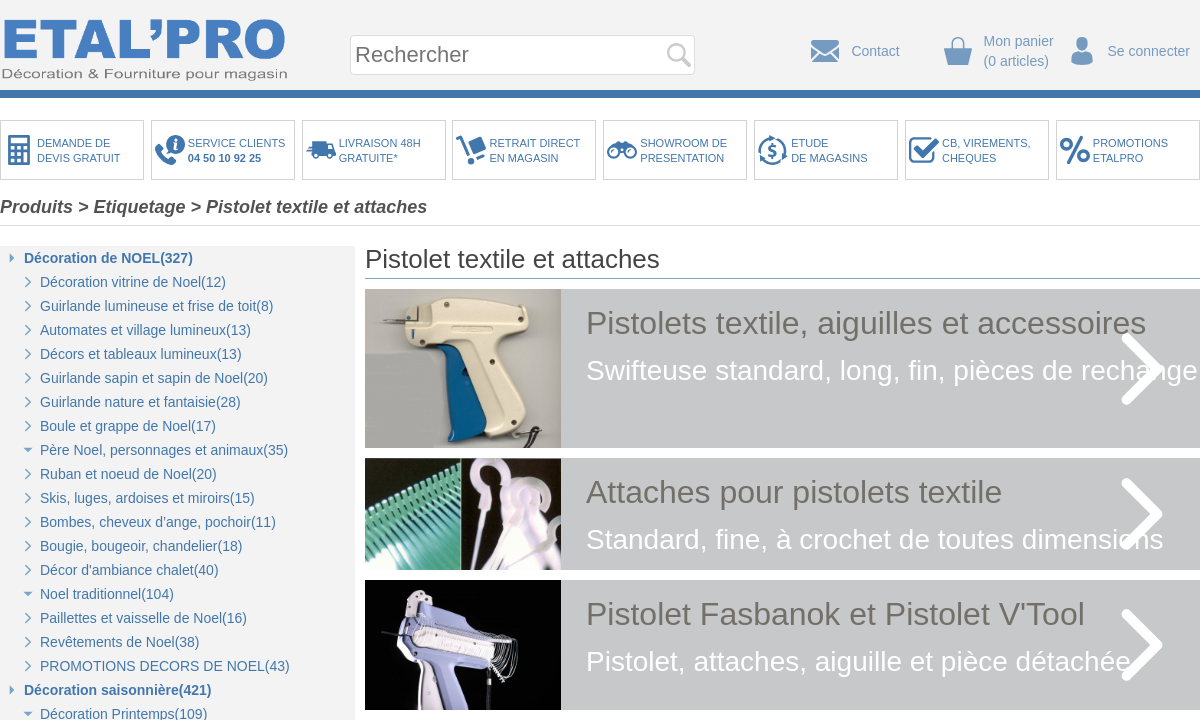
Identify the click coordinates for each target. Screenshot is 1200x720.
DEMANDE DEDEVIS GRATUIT (79, 150)
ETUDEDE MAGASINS (829, 150)
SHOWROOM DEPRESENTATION (683, 150)
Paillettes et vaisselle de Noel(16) (143, 618)
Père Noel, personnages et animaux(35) (164, 450)
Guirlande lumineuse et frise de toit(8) (156, 306)
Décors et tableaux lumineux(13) (141, 354)
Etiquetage (140, 207)
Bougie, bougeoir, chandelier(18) (141, 546)
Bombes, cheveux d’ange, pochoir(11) (158, 522)
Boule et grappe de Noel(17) (128, 426)
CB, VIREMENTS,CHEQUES (986, 150)
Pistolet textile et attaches (316, 207)
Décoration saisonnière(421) (118, 690)
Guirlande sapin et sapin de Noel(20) (154, 378)
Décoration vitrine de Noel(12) (133, 282)
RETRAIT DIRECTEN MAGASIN (534, 150)
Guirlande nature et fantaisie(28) (140, 402)
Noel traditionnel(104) (107, 594)
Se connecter (1149, 51)
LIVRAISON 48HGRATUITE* (380, 150)
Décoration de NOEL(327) (108, 258)
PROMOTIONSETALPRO (1130, 150)
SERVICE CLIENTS (240, 150)
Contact (875, 51)
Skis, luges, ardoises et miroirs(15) (147, 498)
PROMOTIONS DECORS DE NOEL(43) (165, 666)
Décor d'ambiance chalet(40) (129, 570)
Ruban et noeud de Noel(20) (128, 474)
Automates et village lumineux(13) (145, 330)
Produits (36, 207)
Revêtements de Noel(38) (120, 642)
